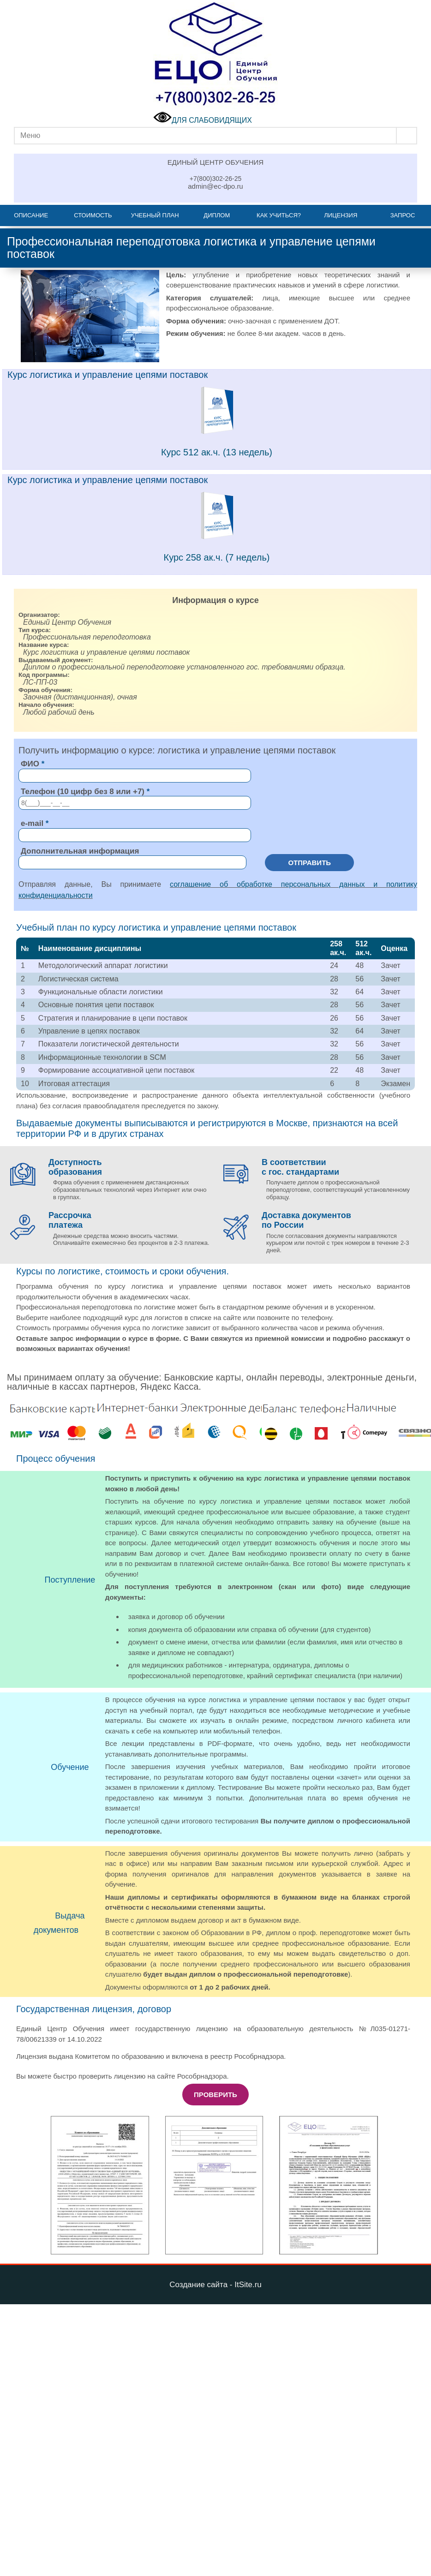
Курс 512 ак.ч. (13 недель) (216, 452)
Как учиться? (279, 215)
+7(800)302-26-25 (215, 178)
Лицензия (340, 215)
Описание (31, 215)
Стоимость (93, 215)
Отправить (309, 863)
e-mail (32, 823)
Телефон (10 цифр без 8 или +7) (82, 791)
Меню (30, 135)
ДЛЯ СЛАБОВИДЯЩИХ (202, 120)
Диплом (217, 215)
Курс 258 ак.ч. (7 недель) (217, 557)
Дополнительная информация (80, 851)
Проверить (215, 2094)
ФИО (30, 763)
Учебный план (155, 215)
